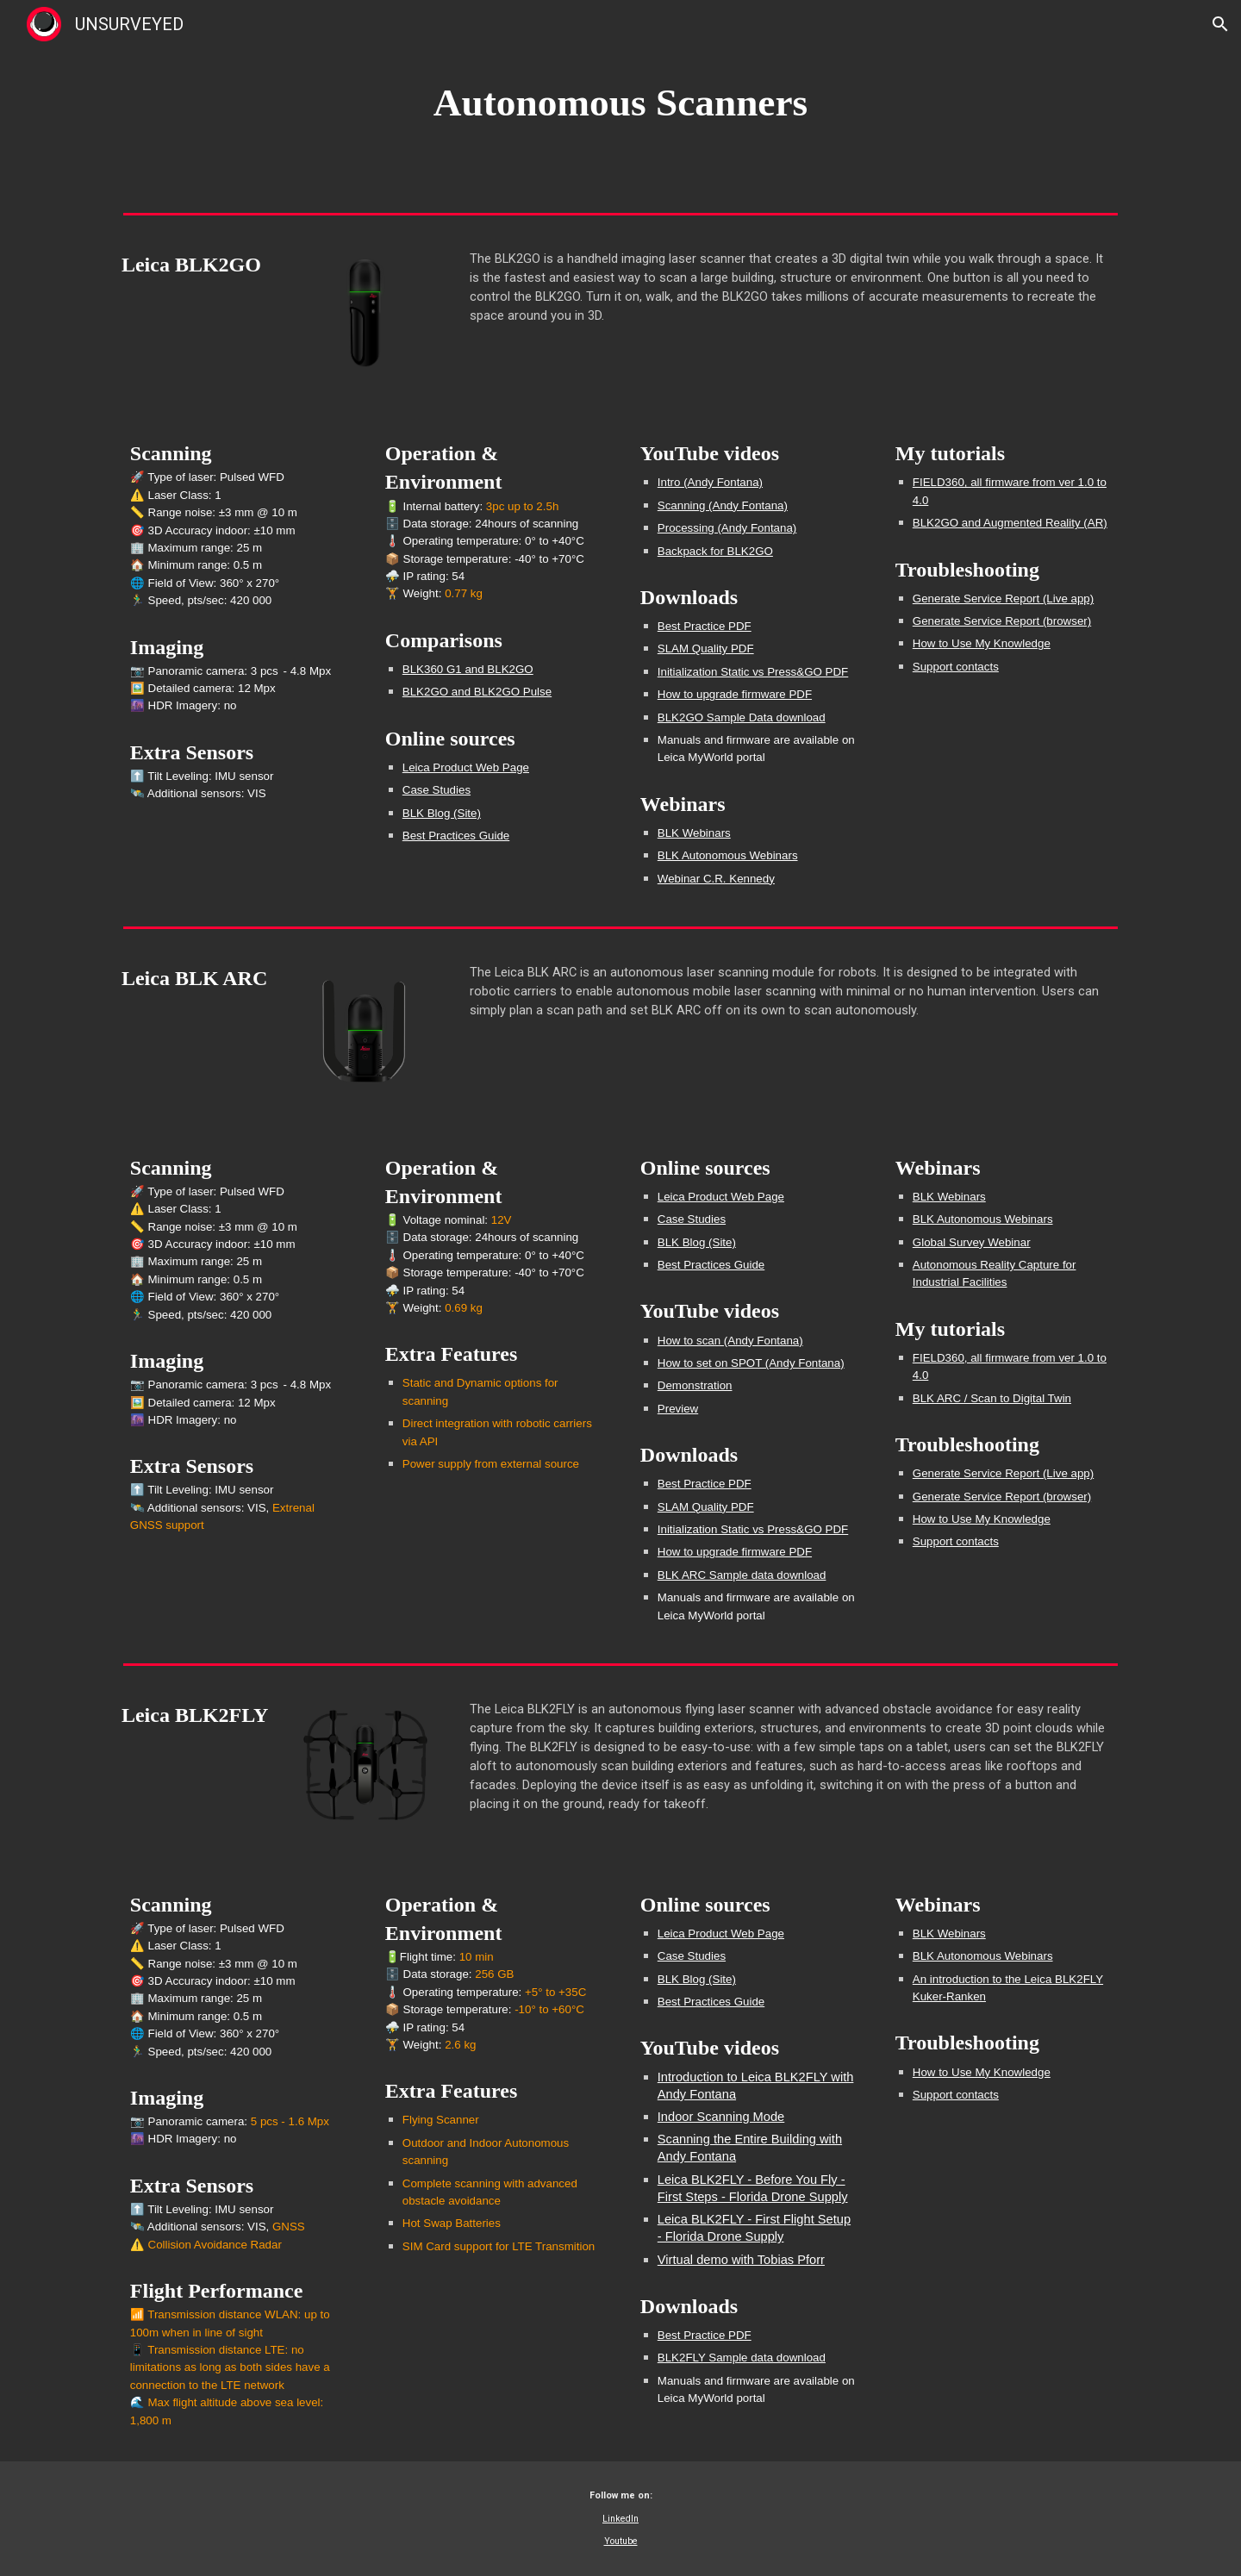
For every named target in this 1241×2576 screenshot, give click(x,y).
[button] (1220, 24)
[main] (620, 103)
